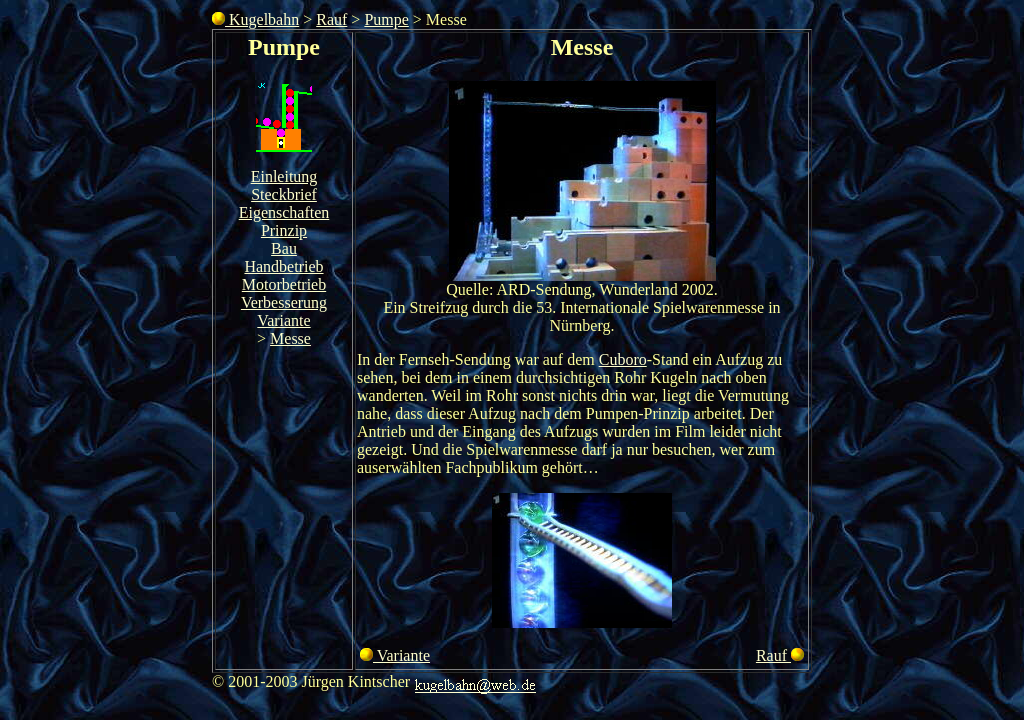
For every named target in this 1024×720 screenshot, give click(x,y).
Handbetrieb (283, 266)
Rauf (331, 19)
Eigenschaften (284, 212)
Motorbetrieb (284, 284)
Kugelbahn (255, 19)
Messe (290, 338)
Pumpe (386, 19)
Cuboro (623, 359)
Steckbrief (284, 194)
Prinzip (284, 230)
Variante (283, 320)
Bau (284, 248)
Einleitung (284, 176)
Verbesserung (284, 302)
